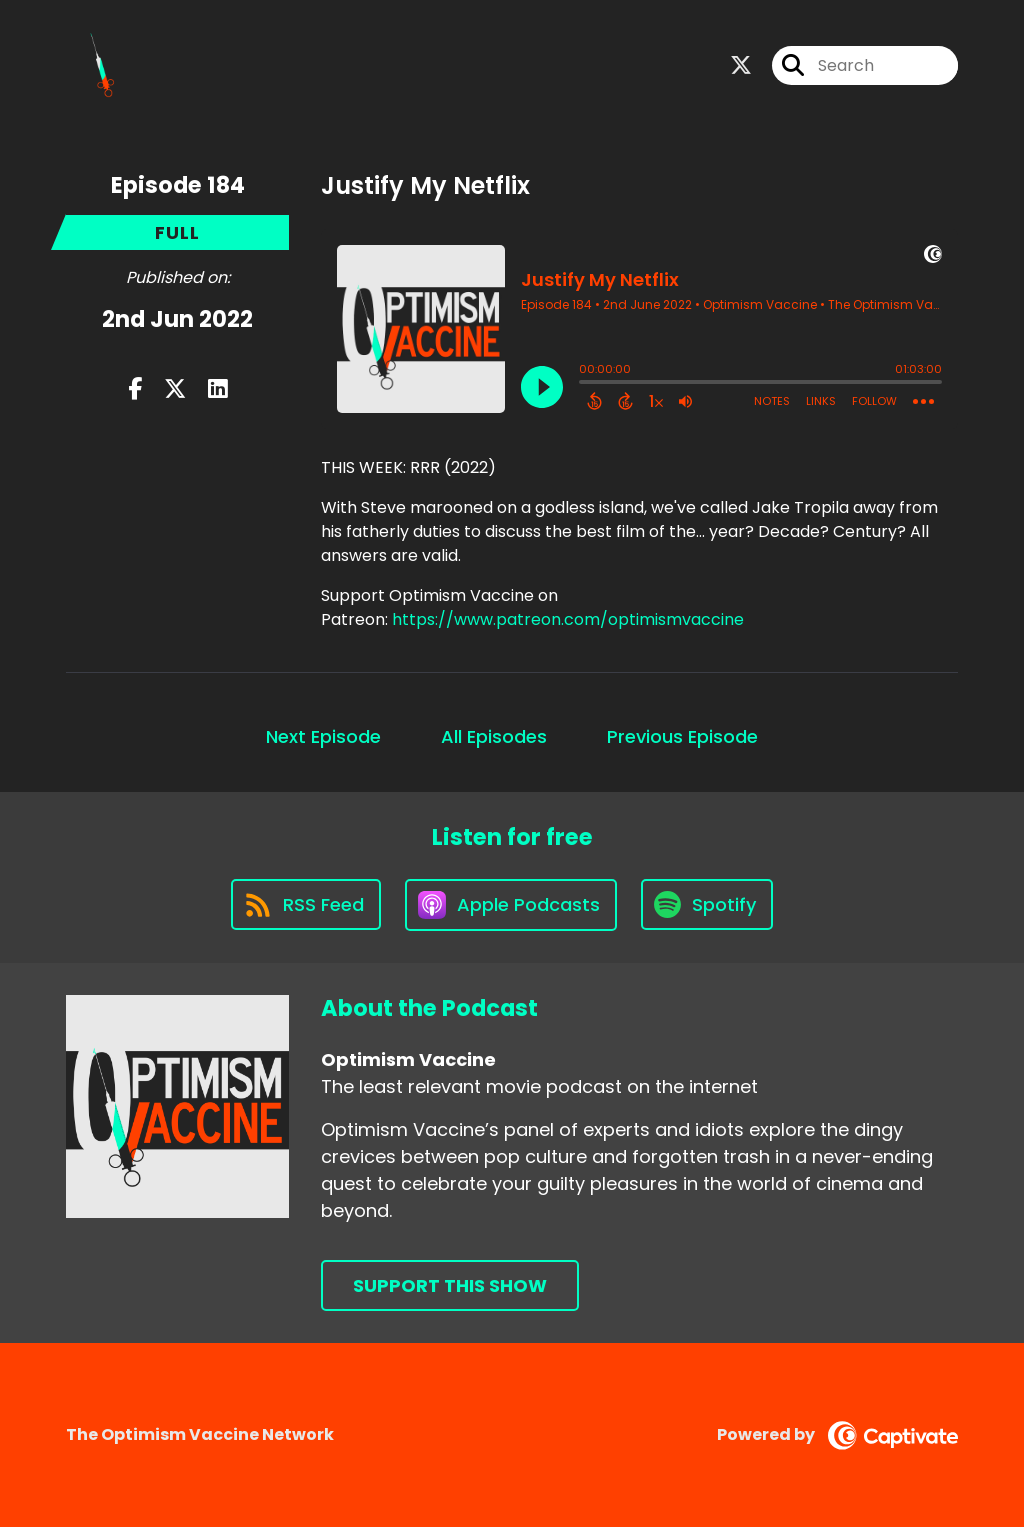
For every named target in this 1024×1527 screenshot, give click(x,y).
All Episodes (494, 736)
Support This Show (450, 1285)
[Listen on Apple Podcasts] (511, 905)
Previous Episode (682, 736)
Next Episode (323, 736)
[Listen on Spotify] (707, 904)
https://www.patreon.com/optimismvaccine (568, 619)
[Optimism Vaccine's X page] (741, 65)
